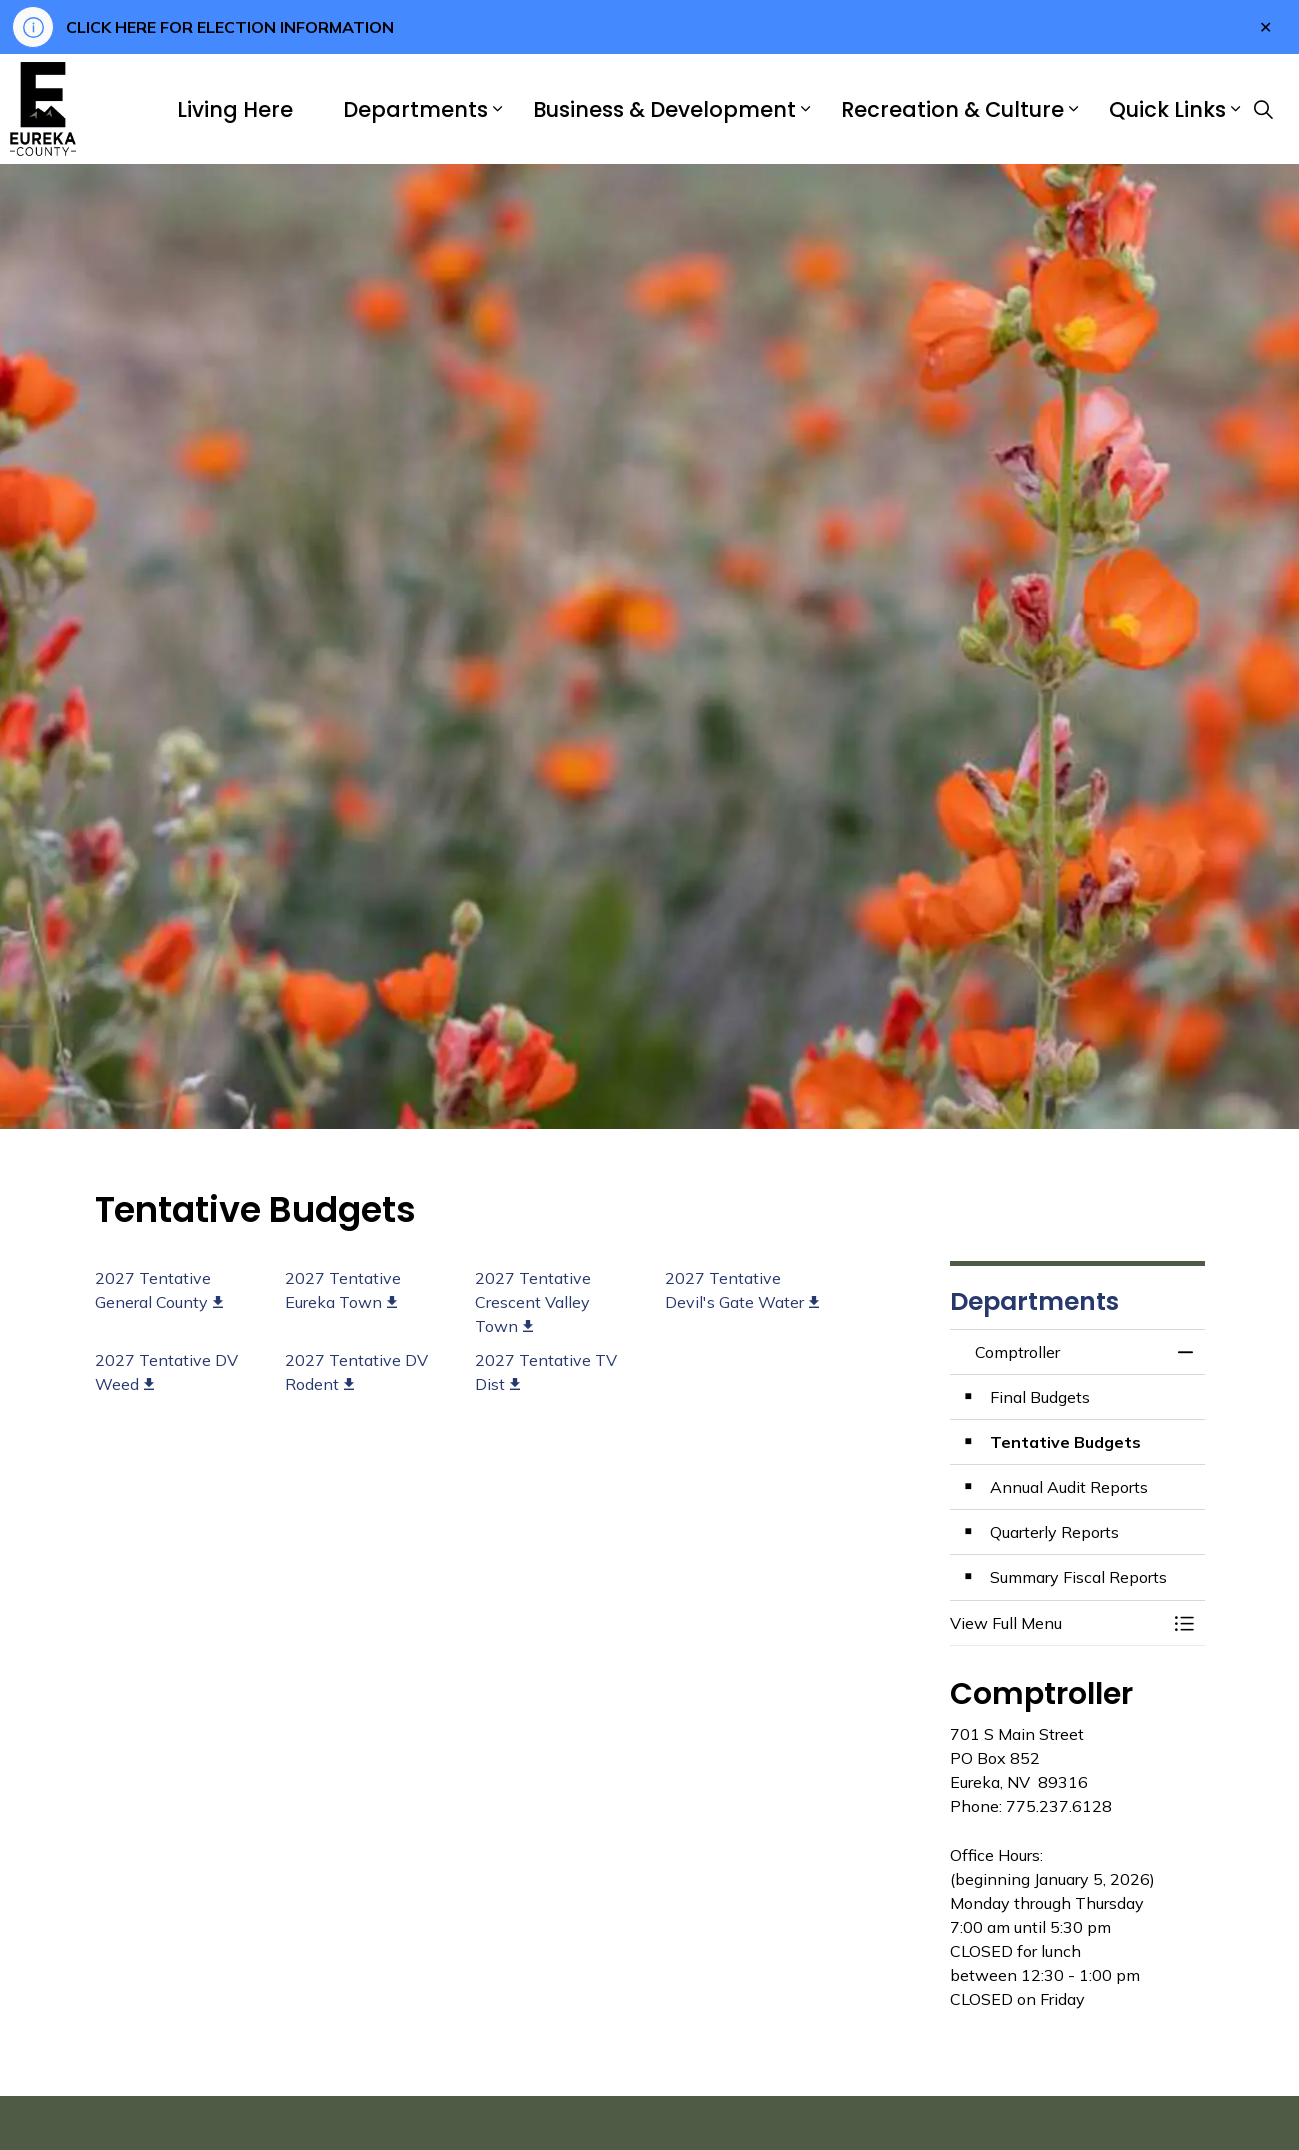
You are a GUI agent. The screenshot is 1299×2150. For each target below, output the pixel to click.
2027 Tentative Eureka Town (343, 1290)
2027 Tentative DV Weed (166, 1372)
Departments (415, 109)
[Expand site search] (1263, 109)
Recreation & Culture (952, 109)
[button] (1057, 1623)
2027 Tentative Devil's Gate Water (742, 1290)
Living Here (235, 109)
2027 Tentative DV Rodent (356, 1372)
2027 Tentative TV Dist (546, 1372)
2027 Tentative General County (159, 1290)
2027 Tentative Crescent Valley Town (533, 1302)
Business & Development (664, 109)
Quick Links (1167, 109)
